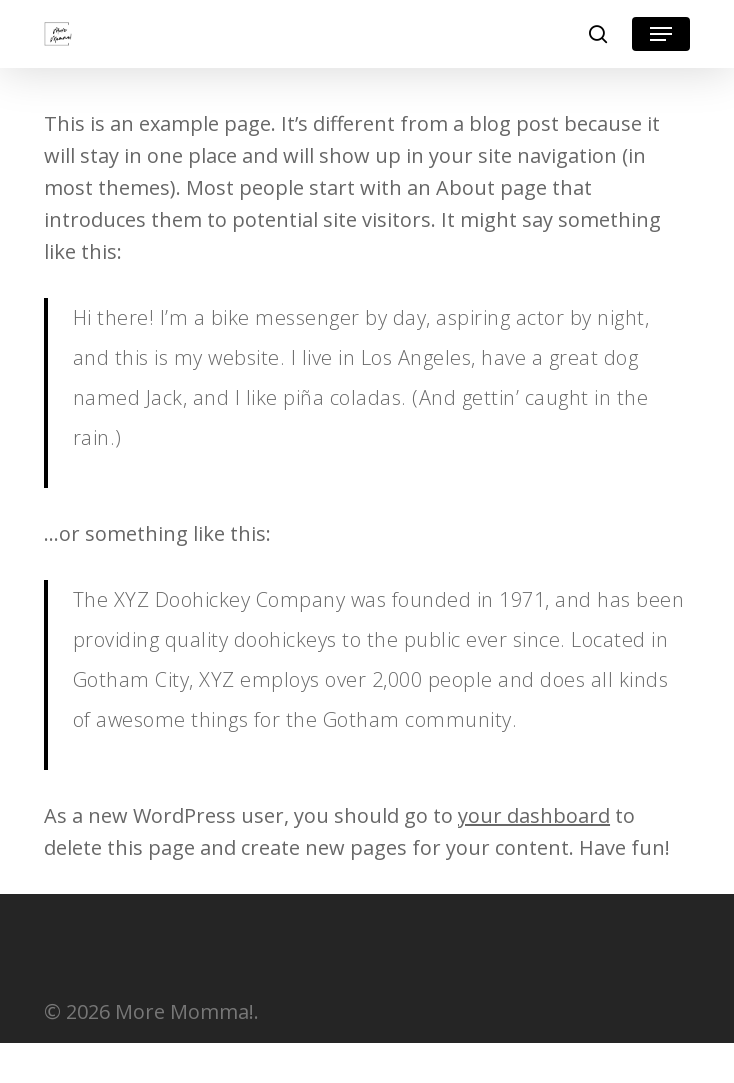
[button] (661, 34)
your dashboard (534, 815)
